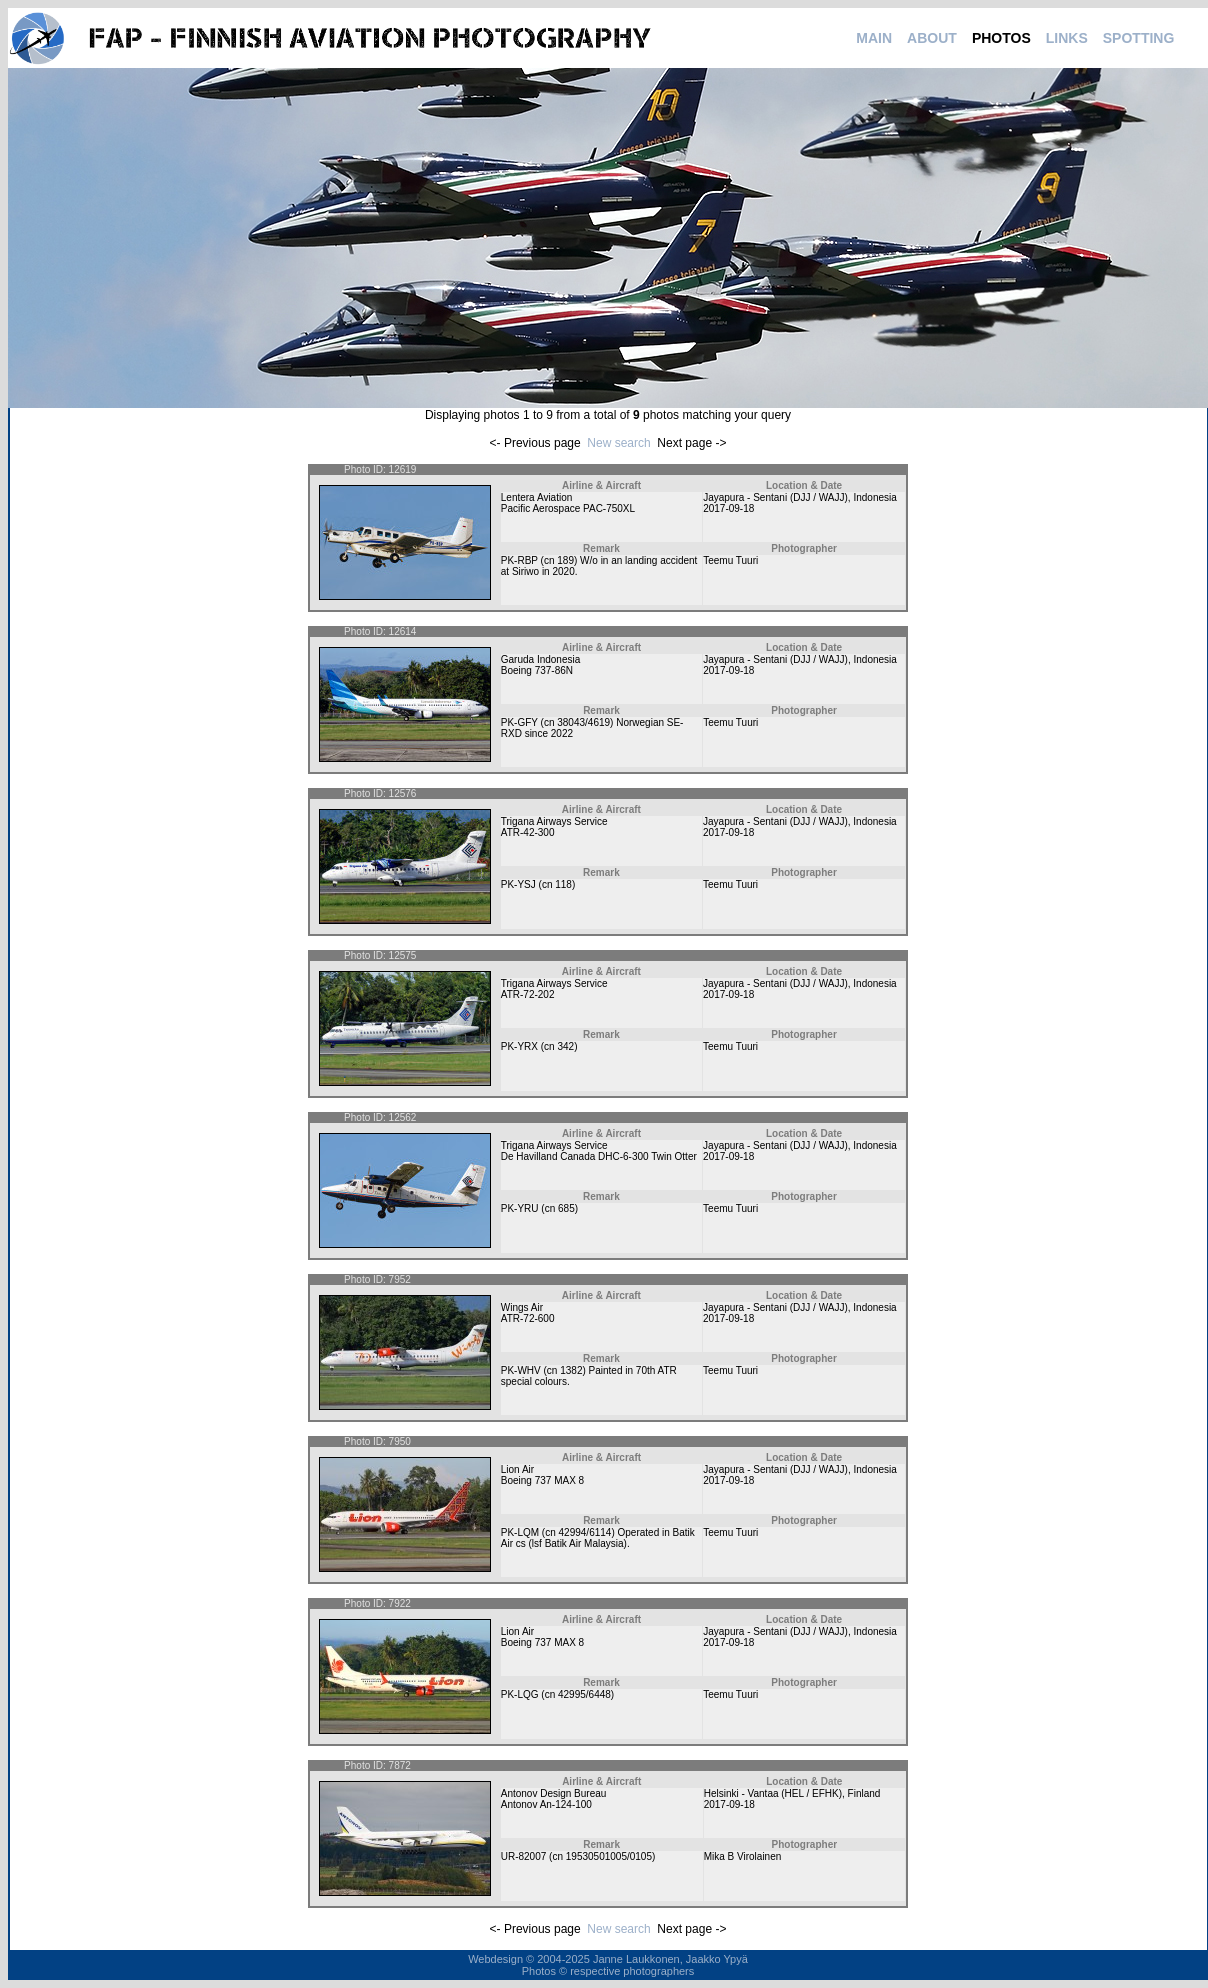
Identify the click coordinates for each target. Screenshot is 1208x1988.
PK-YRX (519, 1046)
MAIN (874, 38)
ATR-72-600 (528, 1318)
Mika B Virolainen (743, 1856)
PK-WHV (521, 1370)
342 (565, 1046)
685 (566, 1208)
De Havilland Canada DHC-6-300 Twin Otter (599, 1156)
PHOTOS (1001, 38)
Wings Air (522, 1307)
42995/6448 (584, 1694)
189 (565, 560)
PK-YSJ (518, 884)
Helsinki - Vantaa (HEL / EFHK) (773, 1793)
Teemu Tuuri (730, 560)
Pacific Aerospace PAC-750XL (568, 508)
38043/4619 (583, 722)
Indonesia (874, 497)
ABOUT (932, 38)
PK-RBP (519, 560)
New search (618, 443)
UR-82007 (524, 1856)
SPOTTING (1139, 38)
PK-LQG (520, 1694)
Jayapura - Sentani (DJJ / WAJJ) (775, 497)
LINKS (1067, 38)
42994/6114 (585, 1532)
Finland (864, 1793)
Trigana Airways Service (554, 821)
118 (563, 884)
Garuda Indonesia (541, 659)
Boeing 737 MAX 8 (542, 1480)
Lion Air (517, 1469)
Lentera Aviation (537, 497)
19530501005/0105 (609, 1856)
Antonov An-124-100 (546, 1804)
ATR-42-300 (528, 832)
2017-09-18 (728, 508)
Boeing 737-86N (537, 670)
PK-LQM (520, 1532)
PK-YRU (520, 1208)
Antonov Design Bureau (554, 1793)
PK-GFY (519, 722)
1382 (571, 1370)
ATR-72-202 (528, 994)
